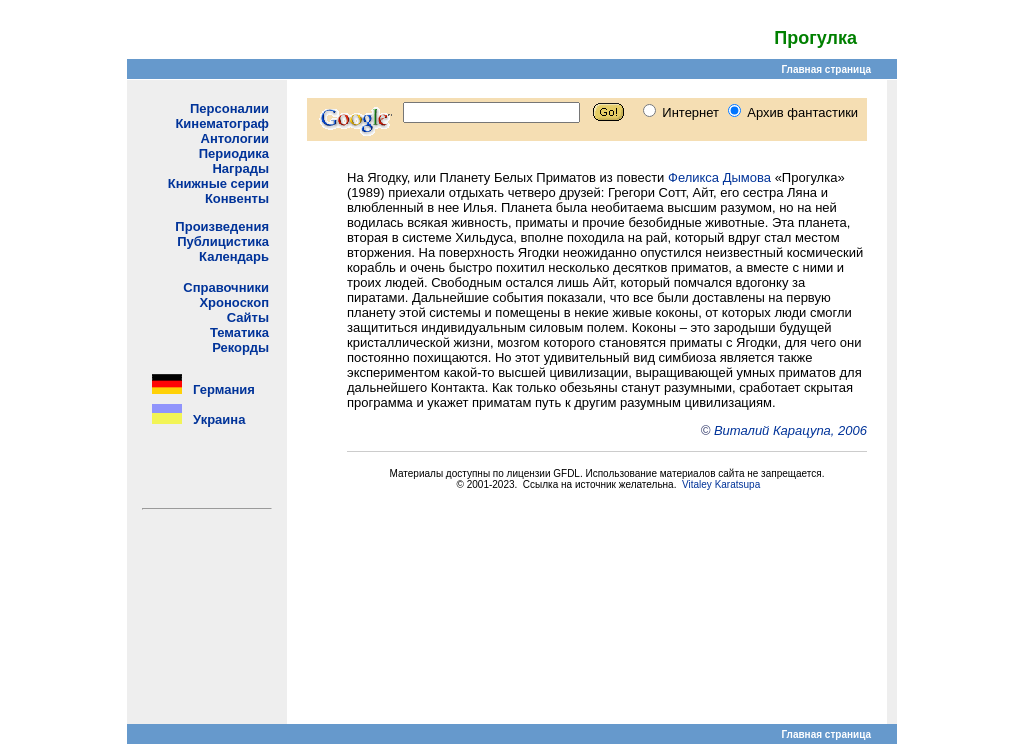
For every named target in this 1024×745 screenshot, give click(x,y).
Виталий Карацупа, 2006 (790, 430)
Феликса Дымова (719, 177)
